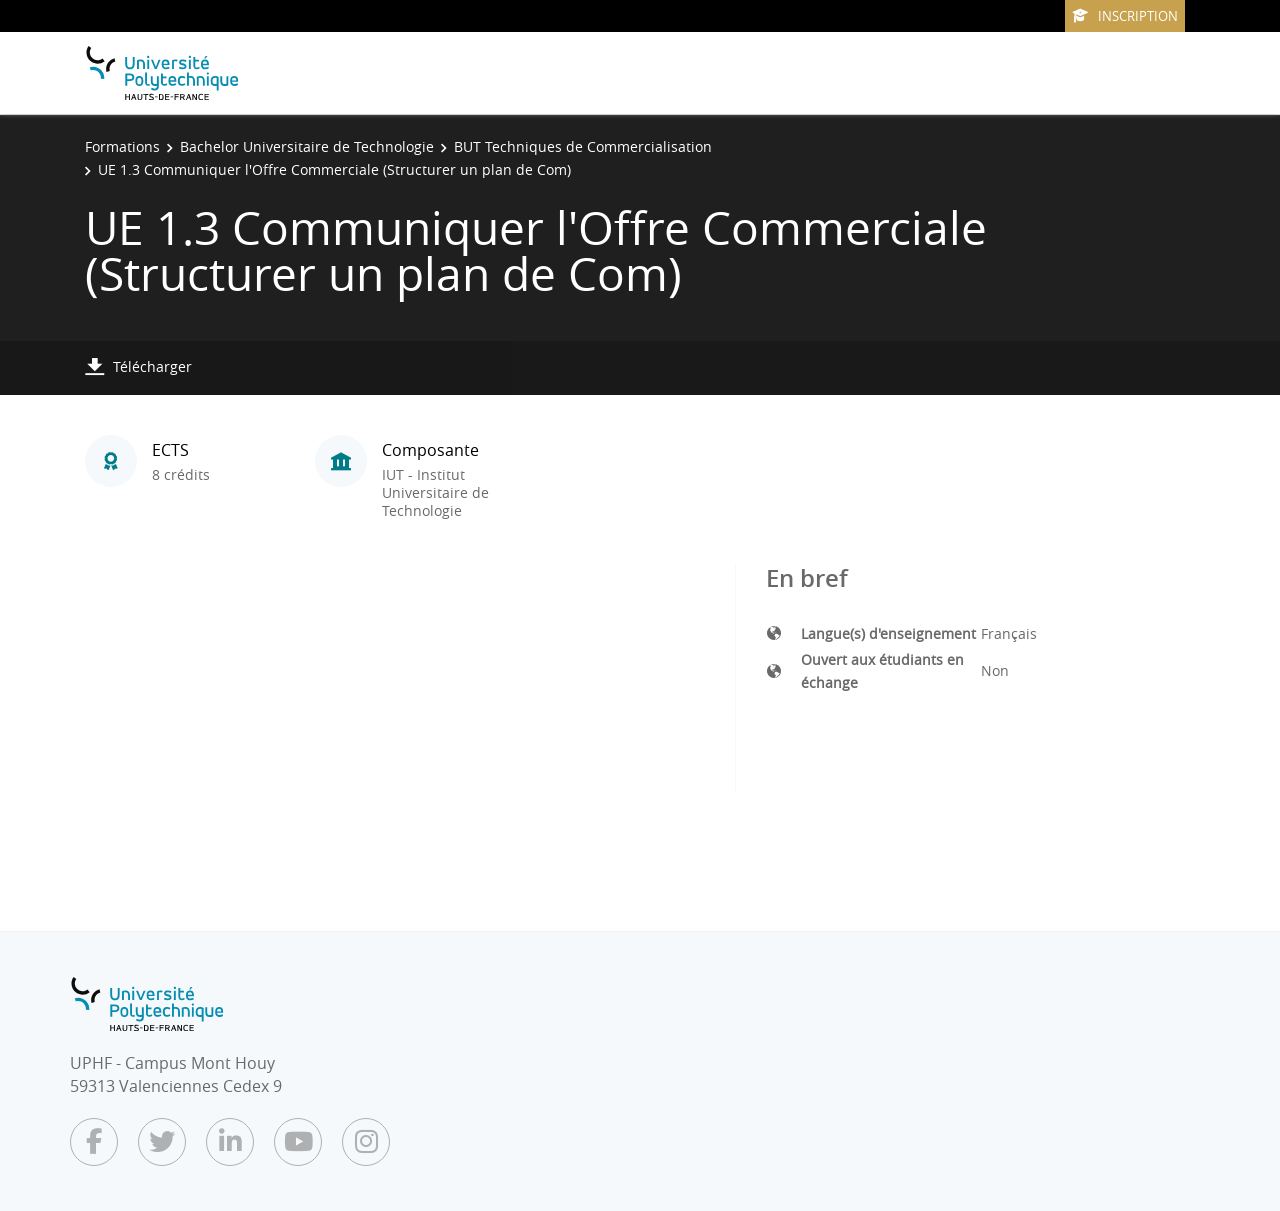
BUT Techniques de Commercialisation (583, 146)
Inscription (1125, 16)
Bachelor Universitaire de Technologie (307, 146)
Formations (122, 146)
